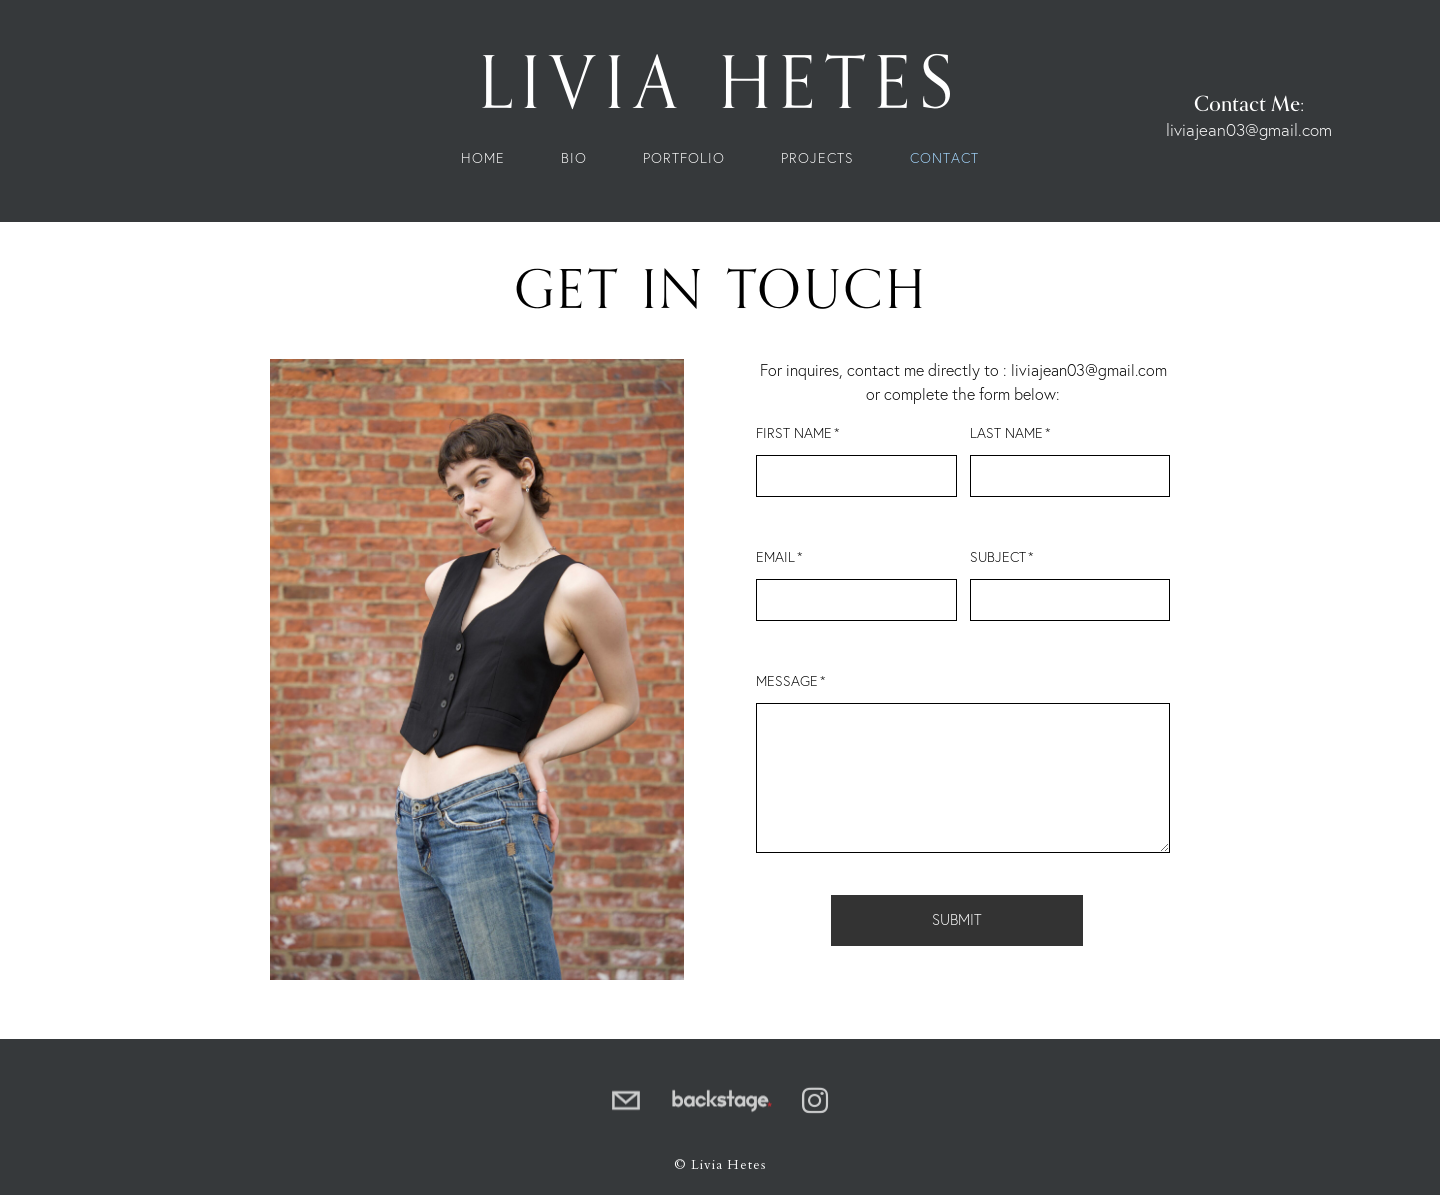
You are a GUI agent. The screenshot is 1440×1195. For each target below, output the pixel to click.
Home (483, 159)
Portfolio (684, 159)
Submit (957, 920)
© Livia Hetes (720, 1165)
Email (775, 558)
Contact (944, 159)
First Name (794, 434)
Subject (998, 558)
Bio (574, 159)
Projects (817, 159)
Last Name (1006, 434)
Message (787, 682)
